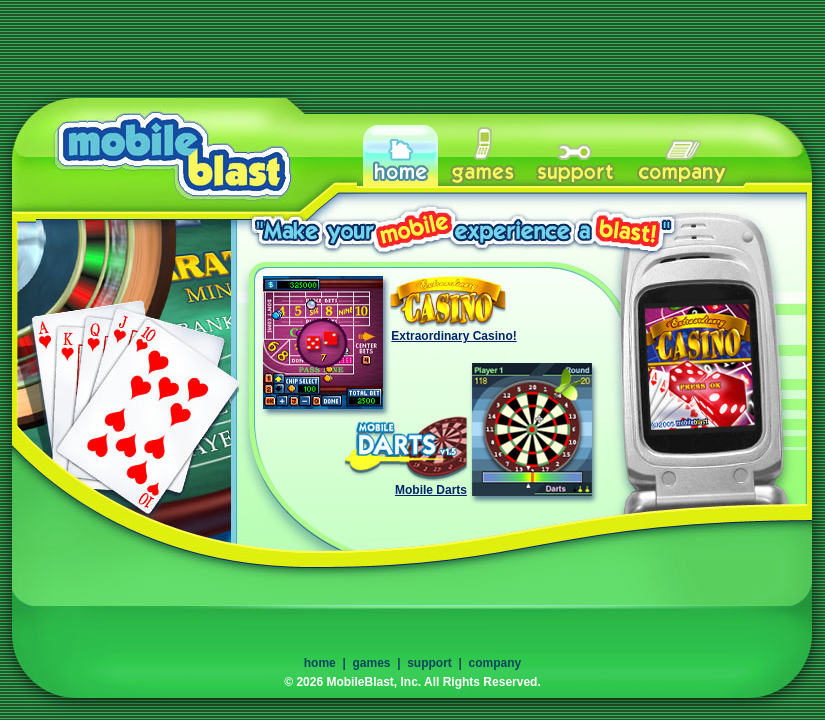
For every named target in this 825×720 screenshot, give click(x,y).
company (495, 663)
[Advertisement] (413, 45)
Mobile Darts (431, 490)
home (320, 663)
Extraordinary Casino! (453, 336)
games (371, 663)
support (429, 663)
